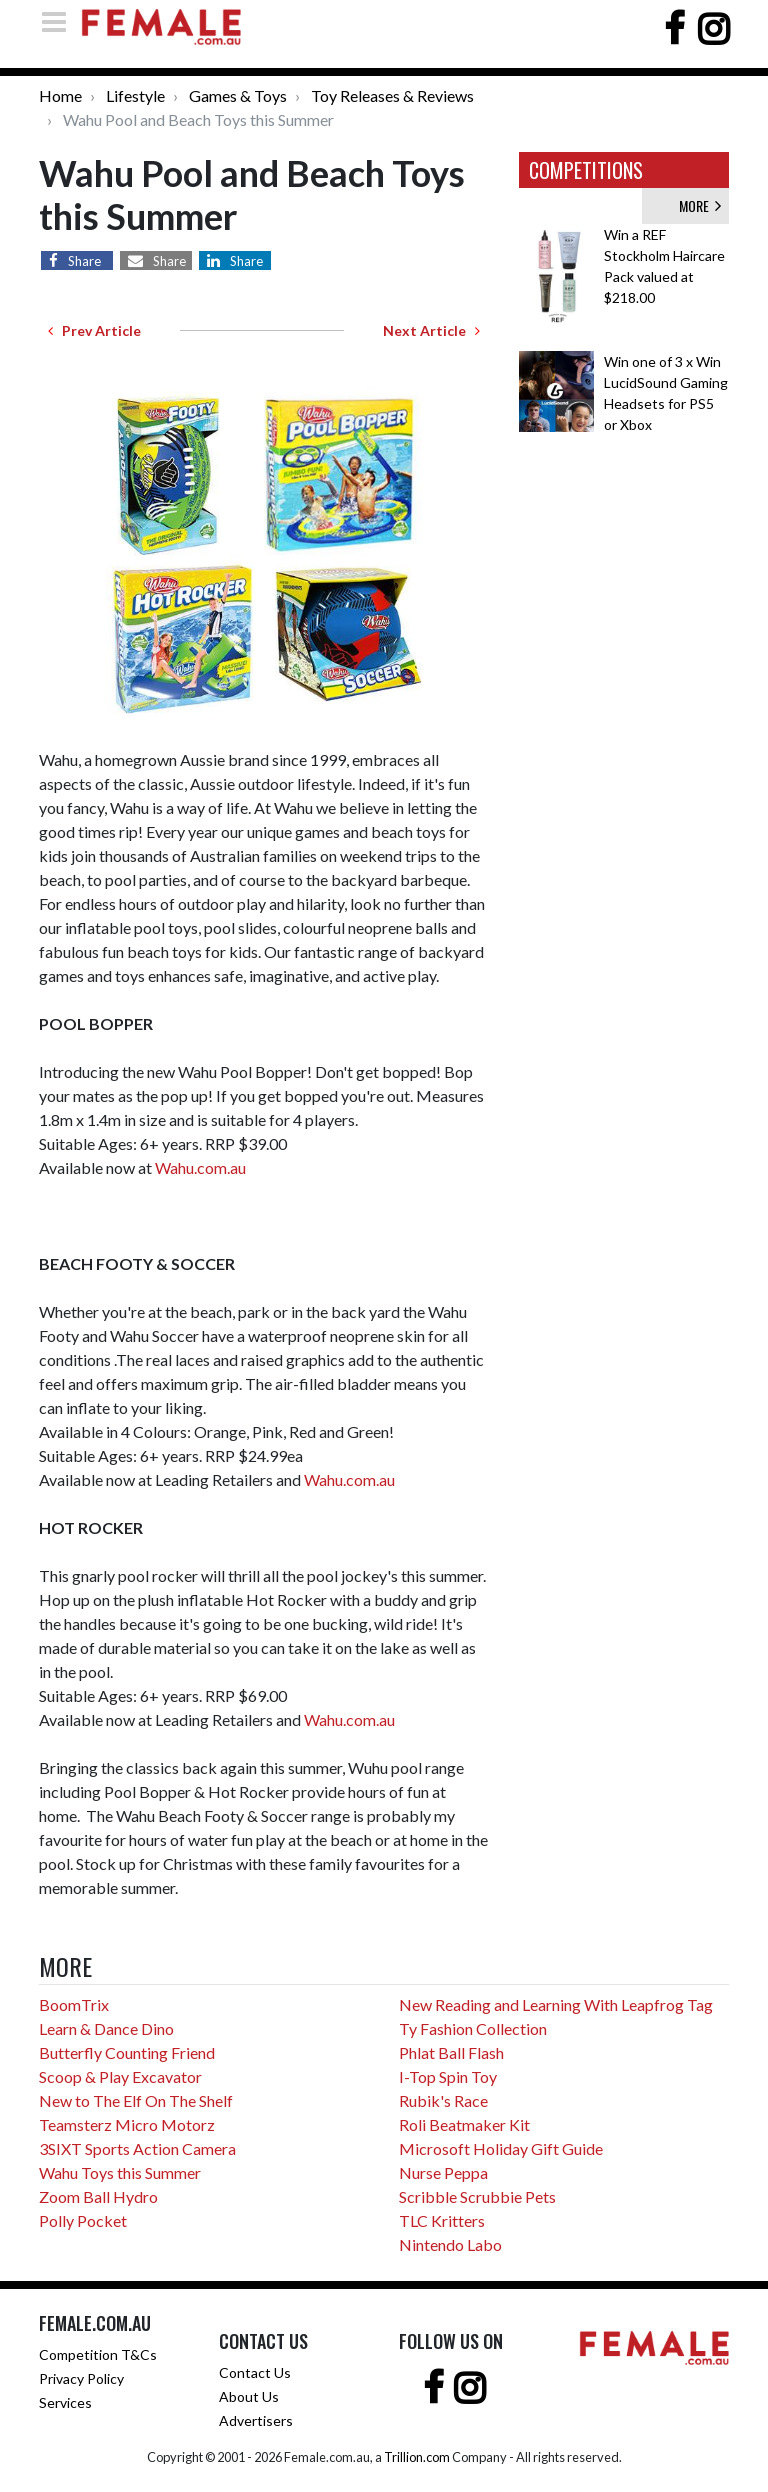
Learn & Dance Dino (106, 2028)
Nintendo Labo (450, 2244)
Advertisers (256, 2420)
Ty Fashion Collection (473, 2028)
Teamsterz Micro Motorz (127, 2124)
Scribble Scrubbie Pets (477, 2196)
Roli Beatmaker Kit (464, 2124)
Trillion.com (417, 2457)
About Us (249, 2396)
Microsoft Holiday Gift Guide (501, 2148)
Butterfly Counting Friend (127, 2052)
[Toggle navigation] (60, 21)
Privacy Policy (81, 2378)
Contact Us (255, 2372)
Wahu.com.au (200, 1167)
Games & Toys (238, 95)
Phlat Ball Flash (451, 2052)
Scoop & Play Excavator (120, 2076)
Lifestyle (135, 95)
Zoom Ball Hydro (98, 2196)
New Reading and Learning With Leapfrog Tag (556, 2004)
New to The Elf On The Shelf (136, 2100)
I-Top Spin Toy (448, 2076)
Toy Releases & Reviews (392, 95)
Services (65, 2402)
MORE (700, 205)
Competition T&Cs (98, 2354)
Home (60, 95)
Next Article (431, 330)
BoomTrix (74, 2004)
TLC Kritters (442, 2220)
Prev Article (94, 330)
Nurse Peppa (443, 2172)
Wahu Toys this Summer (120, 2172)
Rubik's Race (443, 2100)
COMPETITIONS (586, 170)
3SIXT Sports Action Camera (137, 2148)
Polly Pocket (83, 2220)
